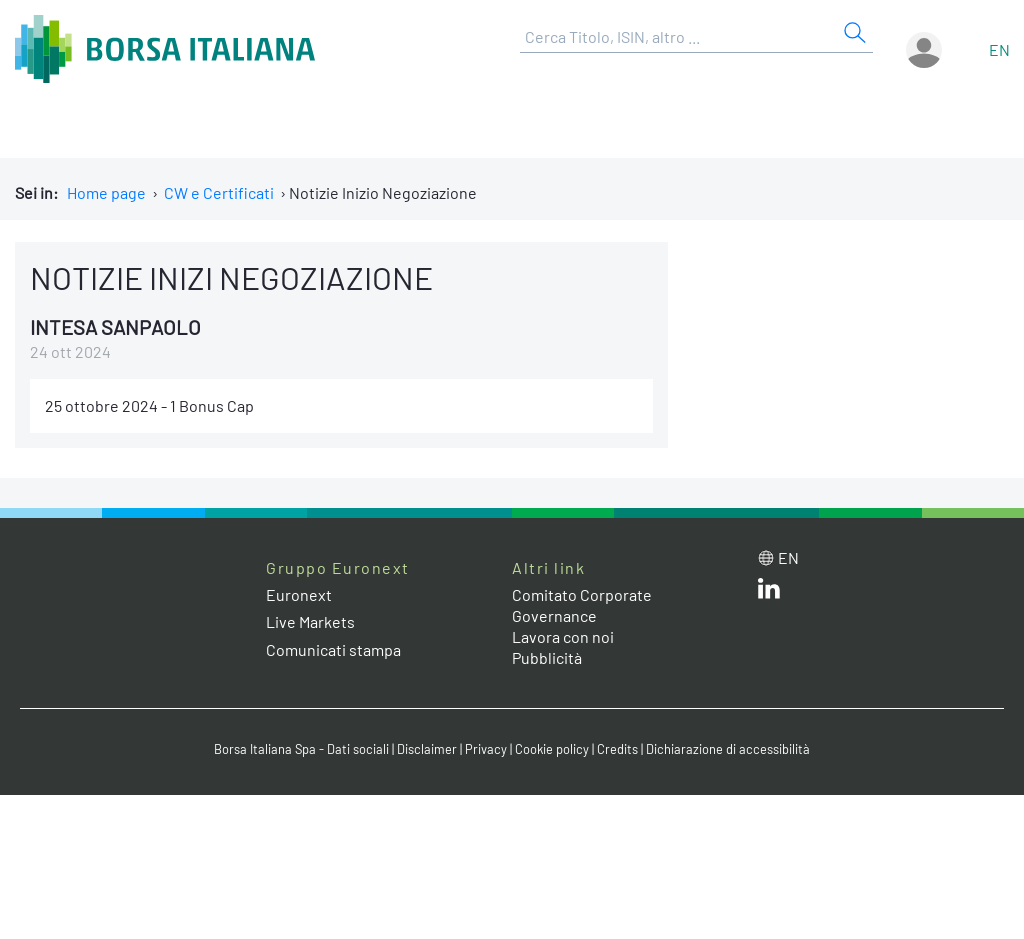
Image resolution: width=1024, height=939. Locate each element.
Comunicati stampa (333, 649)
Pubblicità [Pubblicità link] (547, 657)
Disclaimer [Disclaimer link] (427, 749)
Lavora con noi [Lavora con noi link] (563, 636)
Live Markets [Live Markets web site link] (310, 621)
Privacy (486, 749)
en (999, 49)
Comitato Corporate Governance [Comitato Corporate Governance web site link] (582, 605)
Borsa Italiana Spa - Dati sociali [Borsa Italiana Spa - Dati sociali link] (301, 749)
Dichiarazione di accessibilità (728, 749)
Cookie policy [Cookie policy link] (552, 749)
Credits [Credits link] (617, 749)
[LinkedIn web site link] (769, 592)
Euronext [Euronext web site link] (299, 594)
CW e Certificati (219, 192)
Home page (106, 192)
